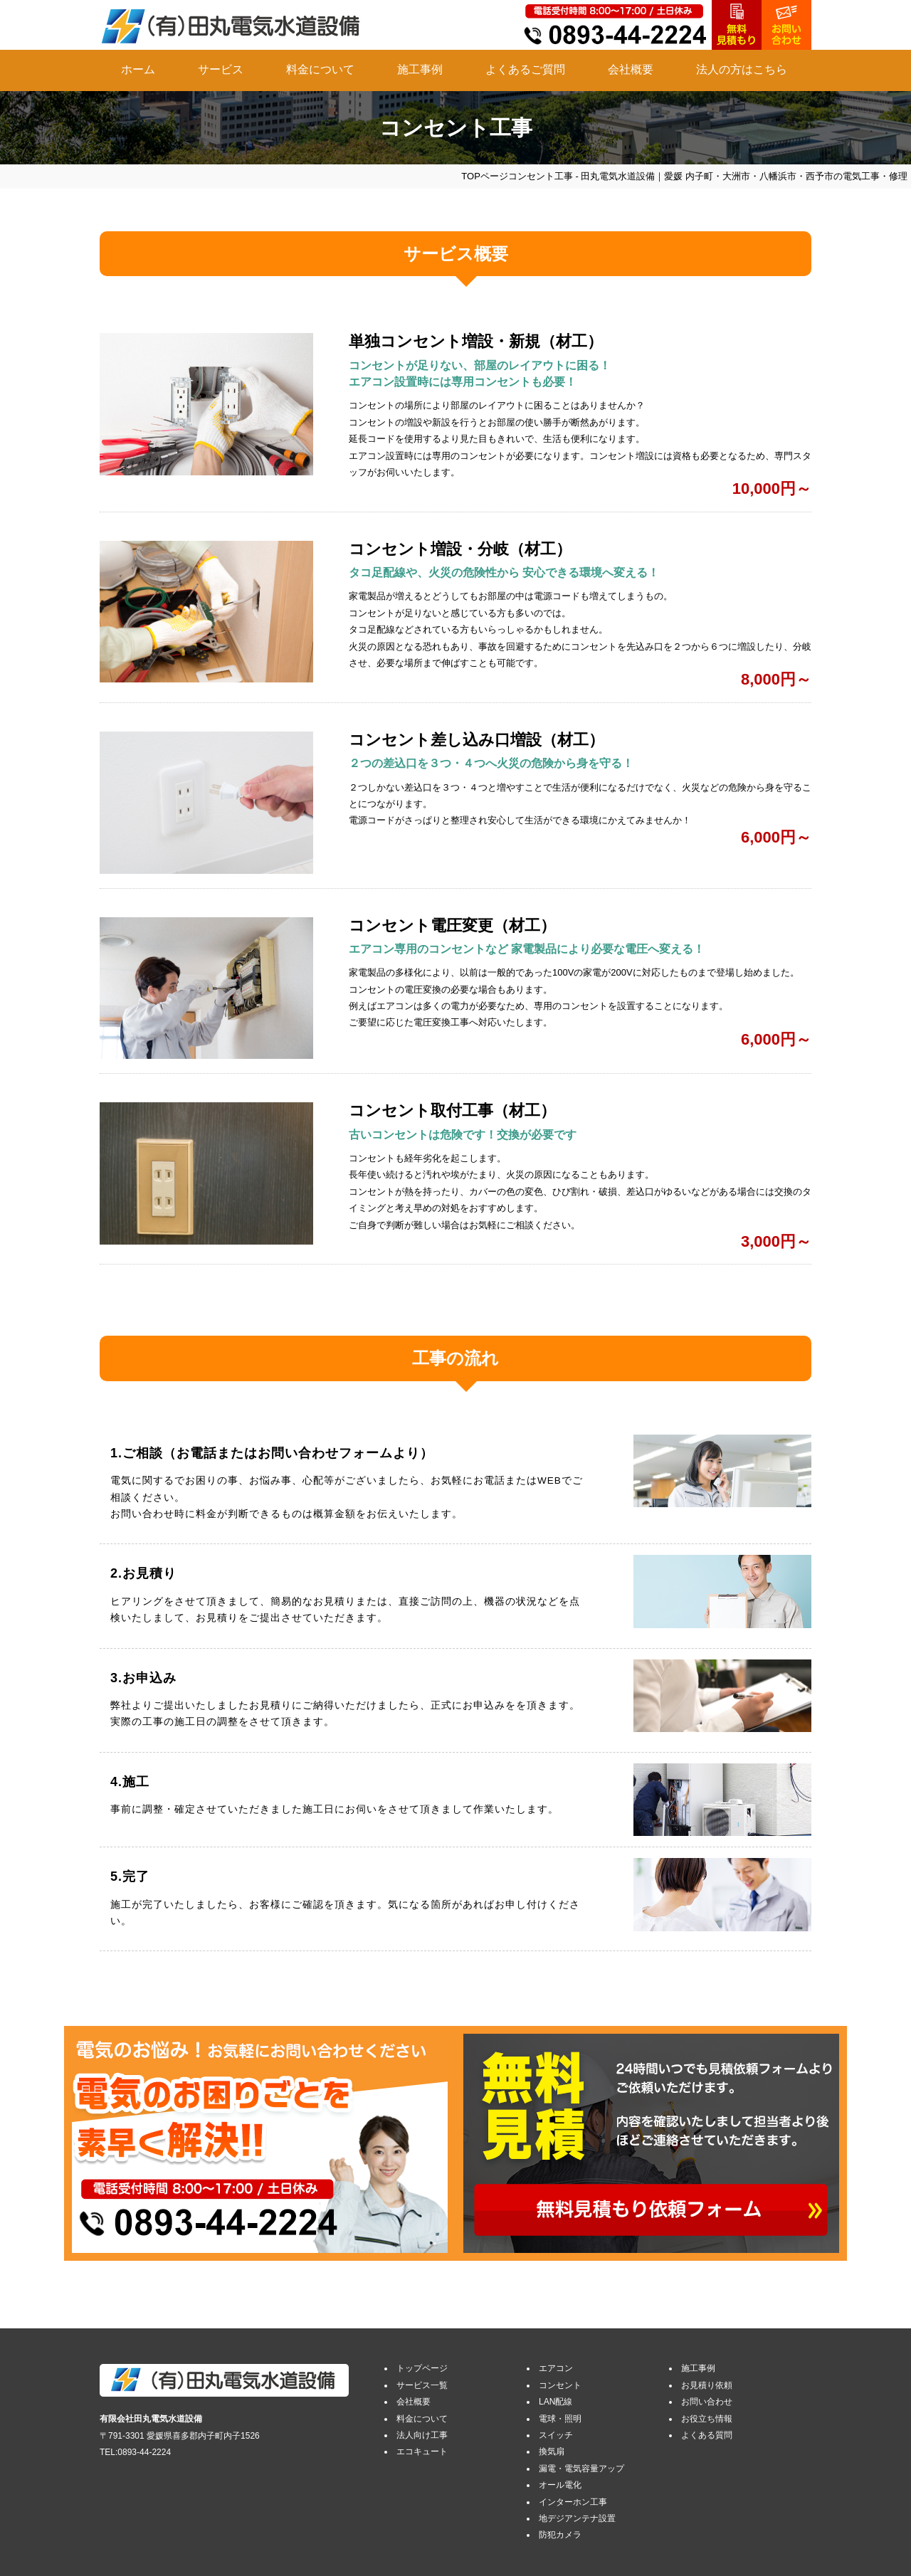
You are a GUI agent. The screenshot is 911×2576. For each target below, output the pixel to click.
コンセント (560, 2385)
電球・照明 (560, 2419)
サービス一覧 (422, 2385)
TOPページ (484, 176)
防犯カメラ (560, 2535)
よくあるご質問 (525, 69)
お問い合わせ (706, 2402)
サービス (220, 69)
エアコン (556, 2368)
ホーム (138, 69)
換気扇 (551, 2451)
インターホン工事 (573, 2502)
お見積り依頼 (706, 2385)
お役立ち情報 (706, 2419)
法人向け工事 (422, 2435)
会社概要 (630, 69)
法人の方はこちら (741, 69)
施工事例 (420, 69)
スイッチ (556, 2435)
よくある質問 (706, 2435)
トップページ (422, 2368)
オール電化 (560, 2485)
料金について (320, 69)
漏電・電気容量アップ (581, 2469)
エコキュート (422, 2451)
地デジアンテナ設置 (577, 2518)
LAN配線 (555, 2402)
